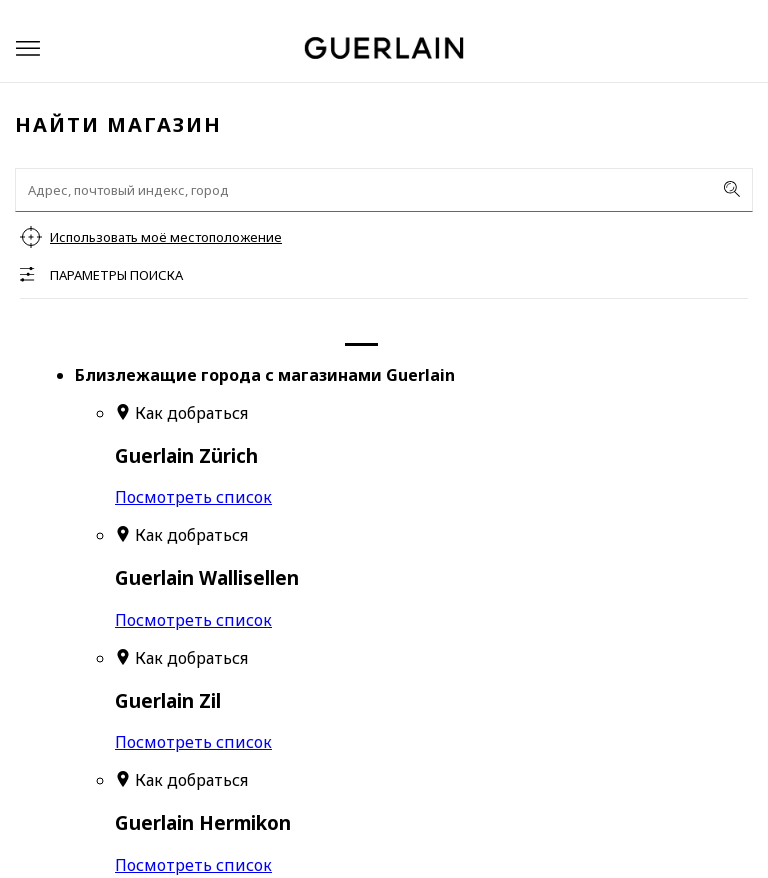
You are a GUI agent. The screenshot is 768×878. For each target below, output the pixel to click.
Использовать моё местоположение (166, 237)
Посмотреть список (193, 497)
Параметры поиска (116, 275)
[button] (28, 48)
